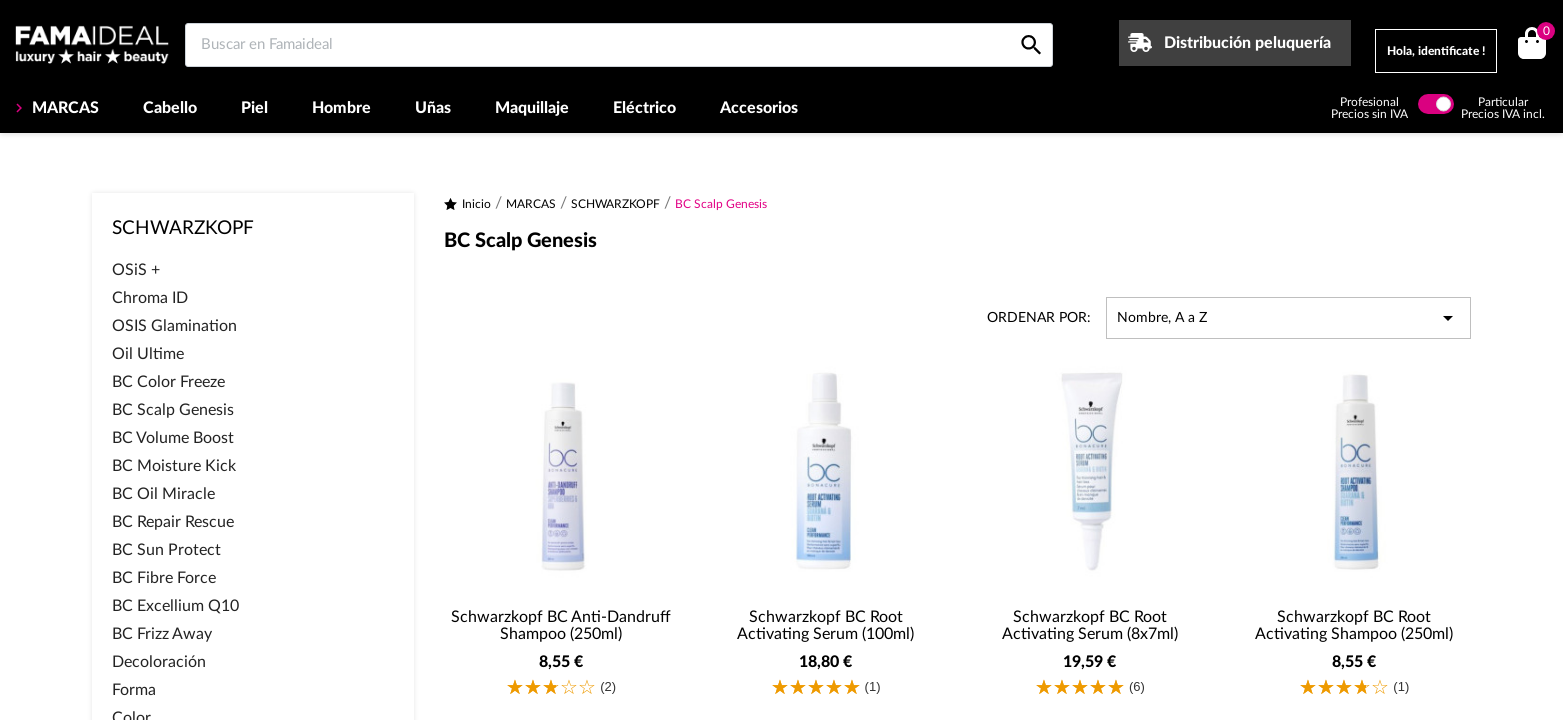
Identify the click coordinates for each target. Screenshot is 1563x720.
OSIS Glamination (174, 326)
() (1542, 33)
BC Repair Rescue (173, 522)
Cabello (170, 108)
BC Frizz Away (162, 634)
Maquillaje (532, 108)
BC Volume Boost (173, 438)
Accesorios (759, 108)
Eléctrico (644, 108)
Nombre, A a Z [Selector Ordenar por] (1288, 318)
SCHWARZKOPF (183, 228)
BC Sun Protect (166, 550)
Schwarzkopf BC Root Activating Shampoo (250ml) (1354, 626)
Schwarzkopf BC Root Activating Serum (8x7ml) (1090, 626)
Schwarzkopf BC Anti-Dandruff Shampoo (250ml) (561, 626)
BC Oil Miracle (163, 494)
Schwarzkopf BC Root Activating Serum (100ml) (825, 626)
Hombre (341, 108)
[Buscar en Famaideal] (619, 45)
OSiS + (136, 270)
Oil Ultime (148, 354)
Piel (254, 108)
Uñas (433, 108)
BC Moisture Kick (174, 466)
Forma (134, 690)
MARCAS (63, 108)
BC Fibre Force (164, 578)
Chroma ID (150, 298)
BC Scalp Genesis (173, 410)
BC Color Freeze (168, 382)
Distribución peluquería (1247, 43)
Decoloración (159, 662)
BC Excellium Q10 (175, 606)
